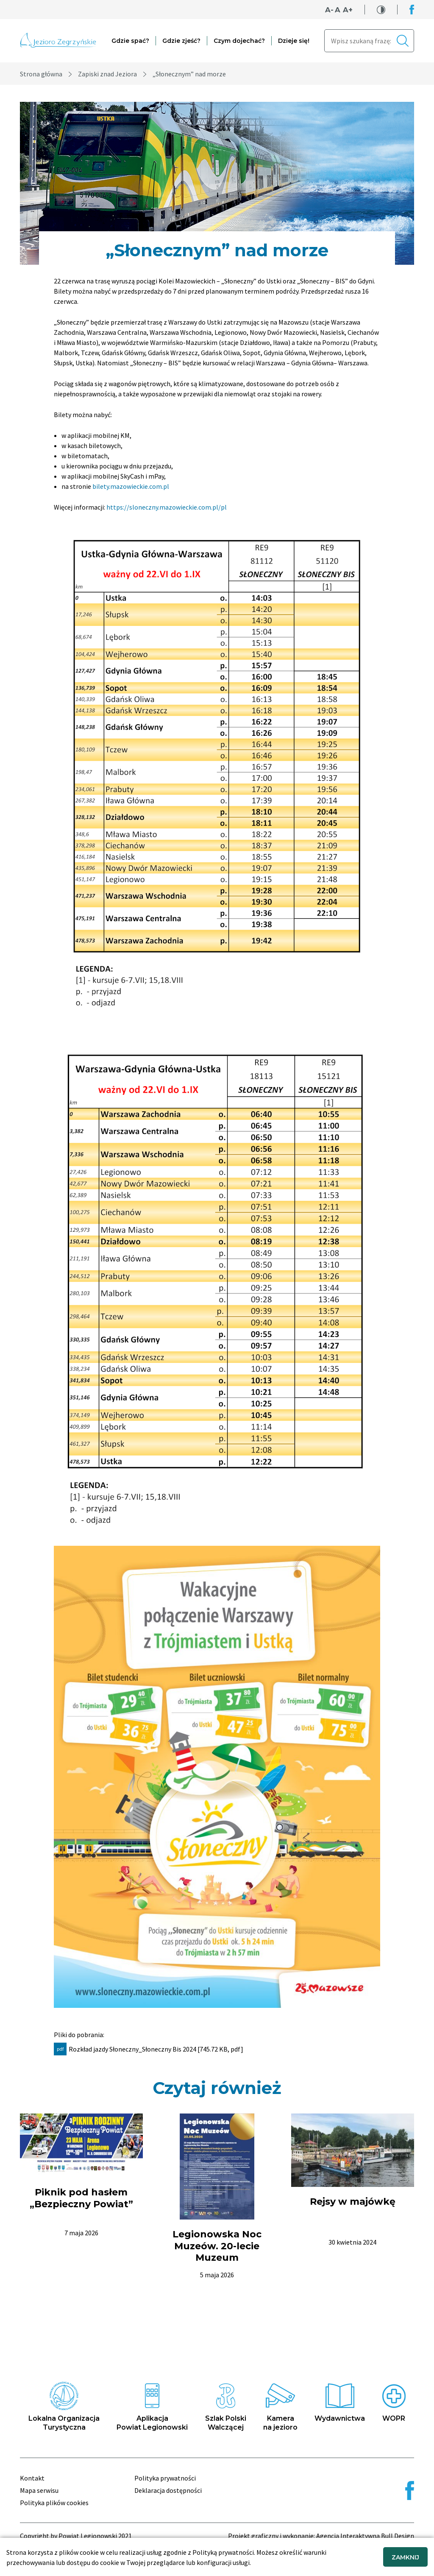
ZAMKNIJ (405, 2557)
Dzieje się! (293, 41)
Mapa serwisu (39, 2490)
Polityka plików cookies (54, 2502)
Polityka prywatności (165, 2478)
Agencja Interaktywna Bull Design (365, 2535)
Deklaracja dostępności (168, 2490)
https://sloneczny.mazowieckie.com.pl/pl (166, 507)
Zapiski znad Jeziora (107, 74)
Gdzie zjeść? (181, 41)
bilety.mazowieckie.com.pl (130, 486)
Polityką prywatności (223, 2552)
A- (329, 10)
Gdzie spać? (130, 41)
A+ (348, 10)
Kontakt (32, 2478)
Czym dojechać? (239, 41)
